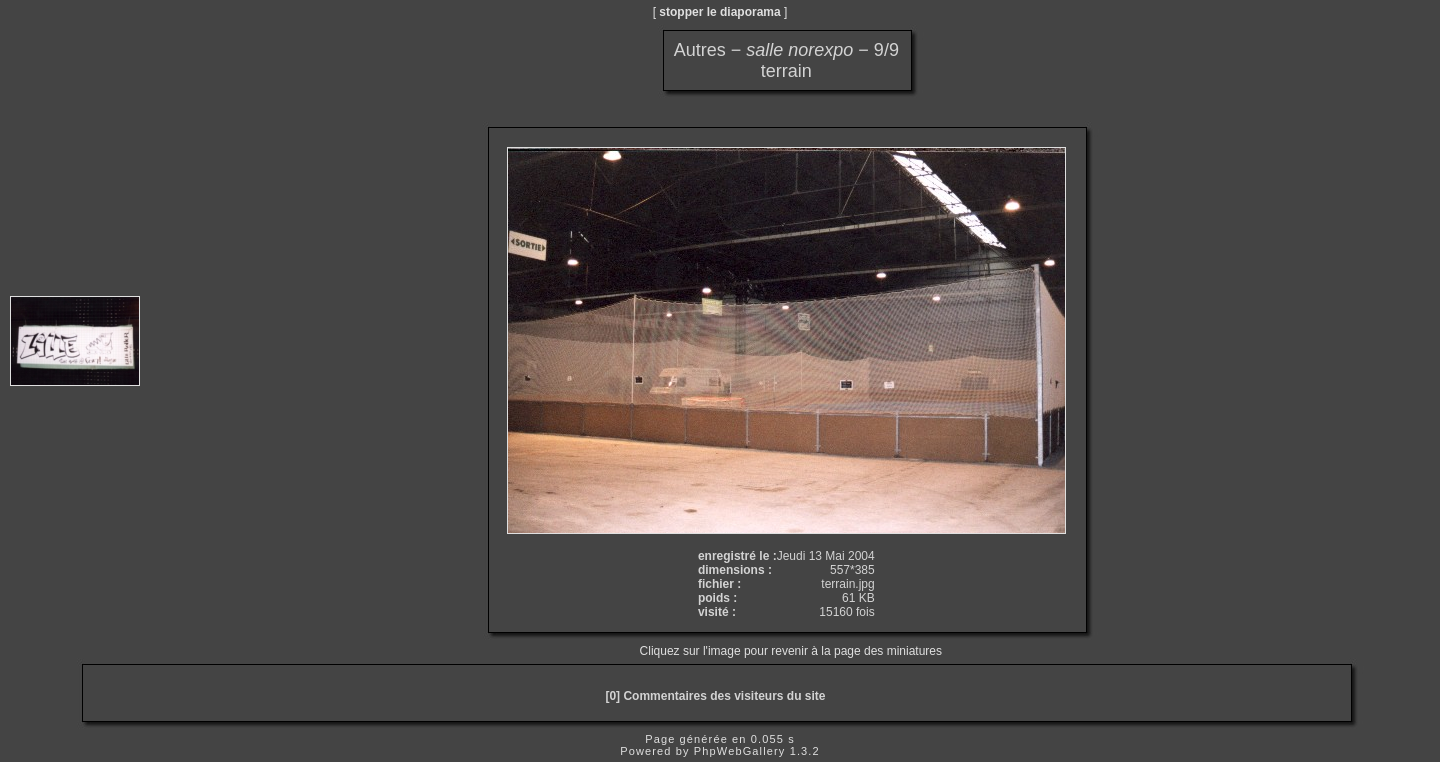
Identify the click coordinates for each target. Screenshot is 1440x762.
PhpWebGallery (740, 751)
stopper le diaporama (719, 12)
